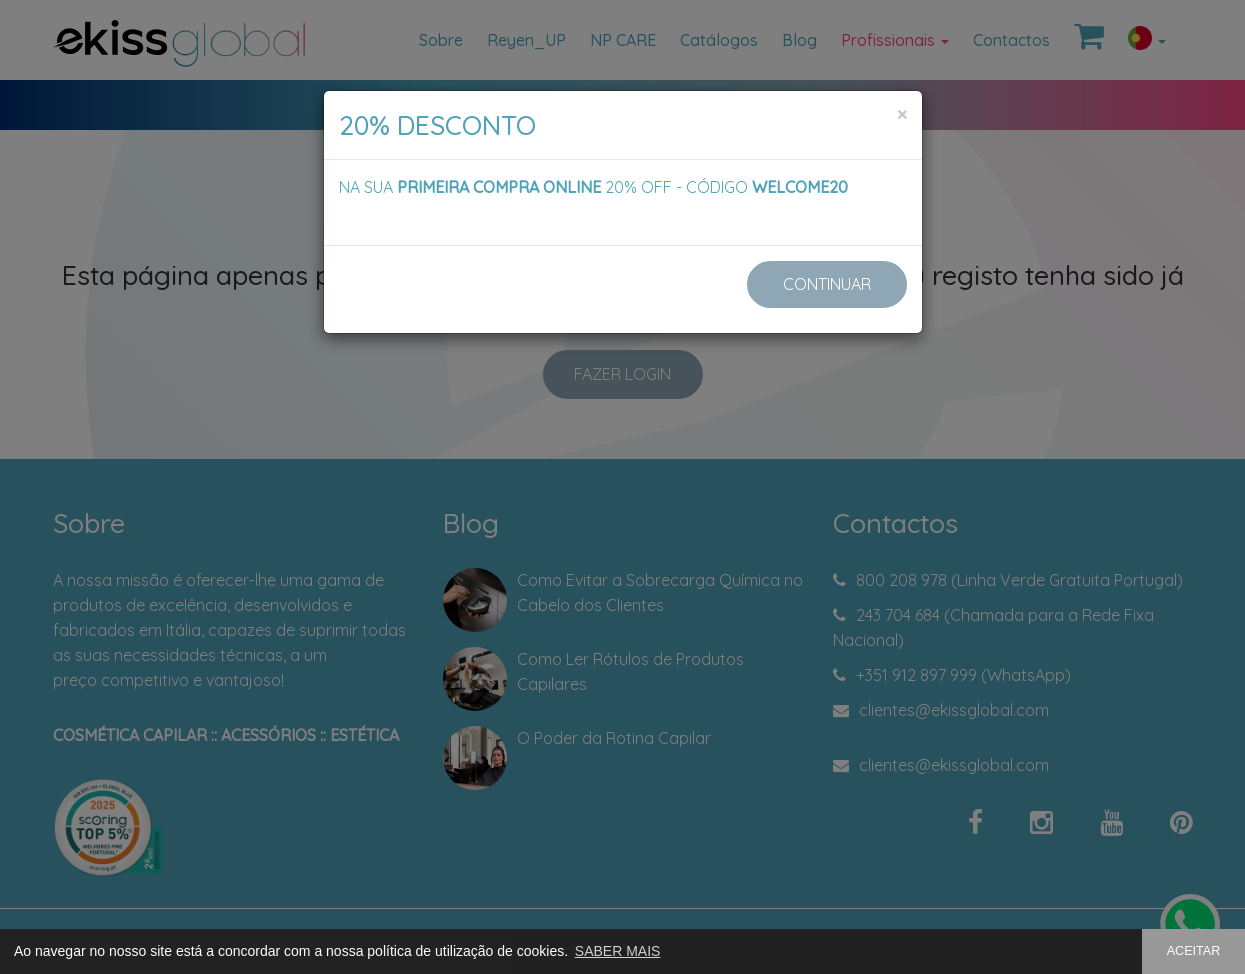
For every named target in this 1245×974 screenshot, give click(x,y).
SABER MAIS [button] (618, 951)
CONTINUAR (827, 284)
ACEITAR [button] (1194, 951)
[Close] (902, 114)
